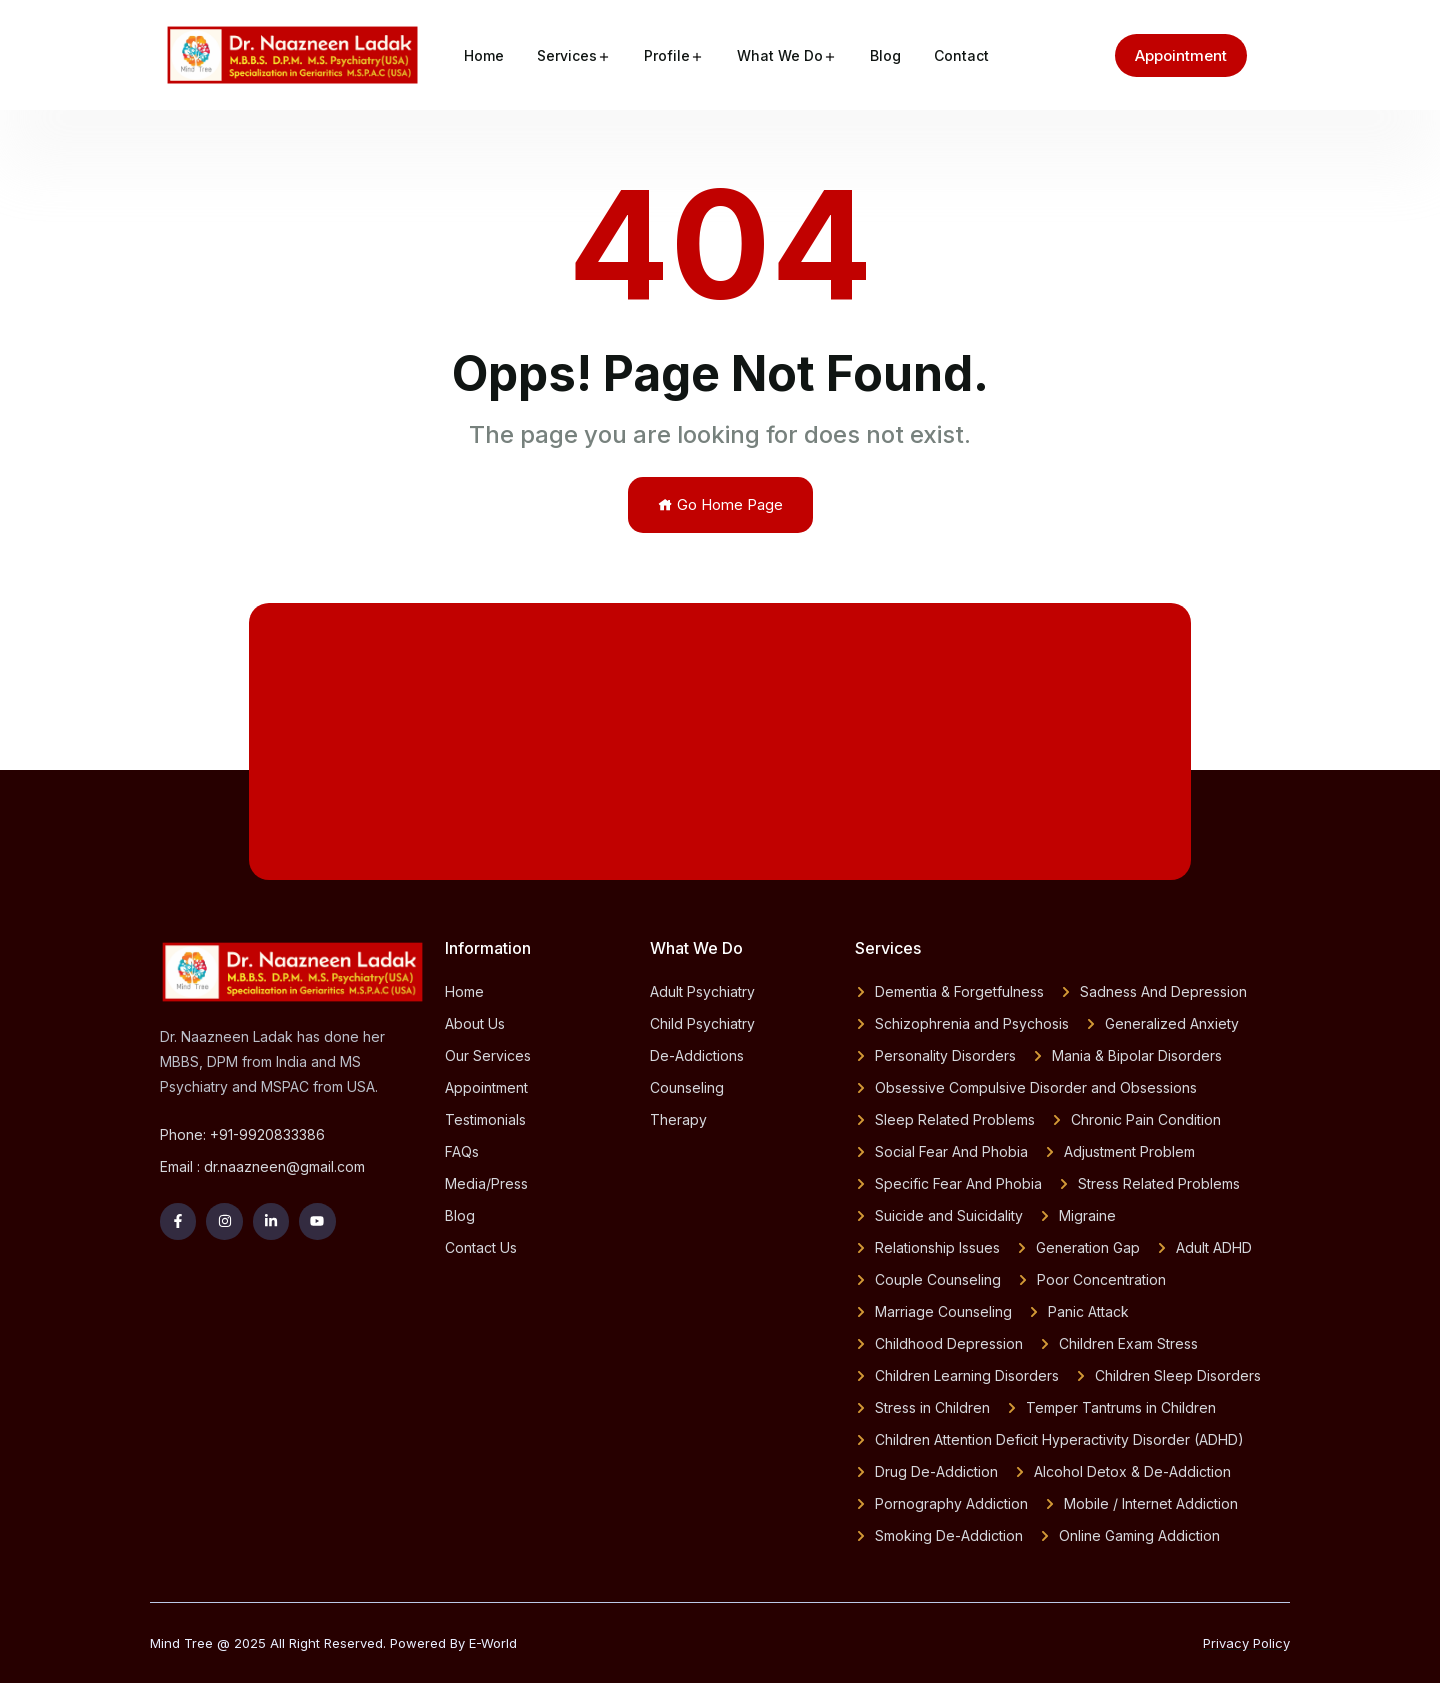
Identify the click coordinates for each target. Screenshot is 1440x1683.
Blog (885, 55)
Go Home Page (720, 504)
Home (484, 55)
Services (567, 55)
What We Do (780, 55)
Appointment (1181, 55)
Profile (667, 55)
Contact (961, 55)
